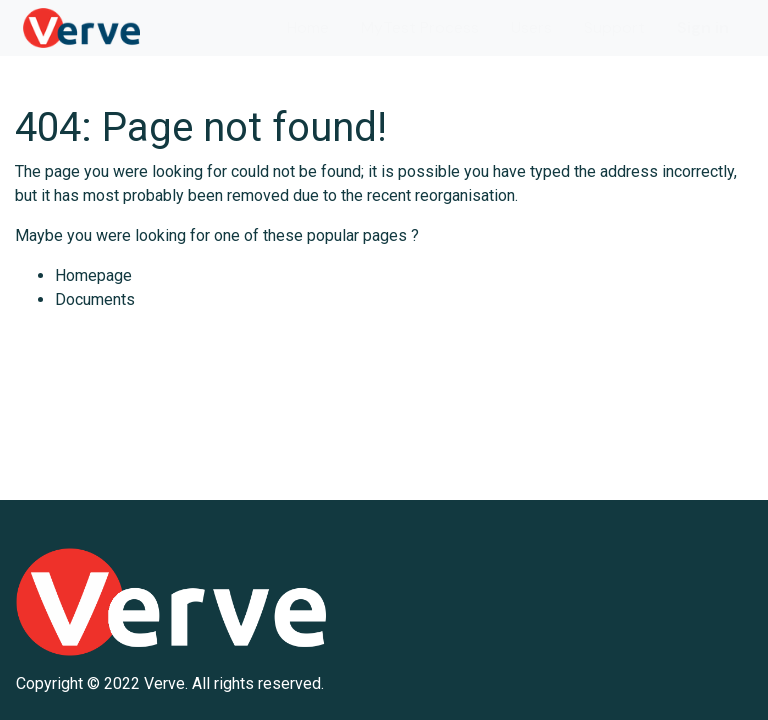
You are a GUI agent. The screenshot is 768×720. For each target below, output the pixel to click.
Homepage (93, 275)
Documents (95, 299)
